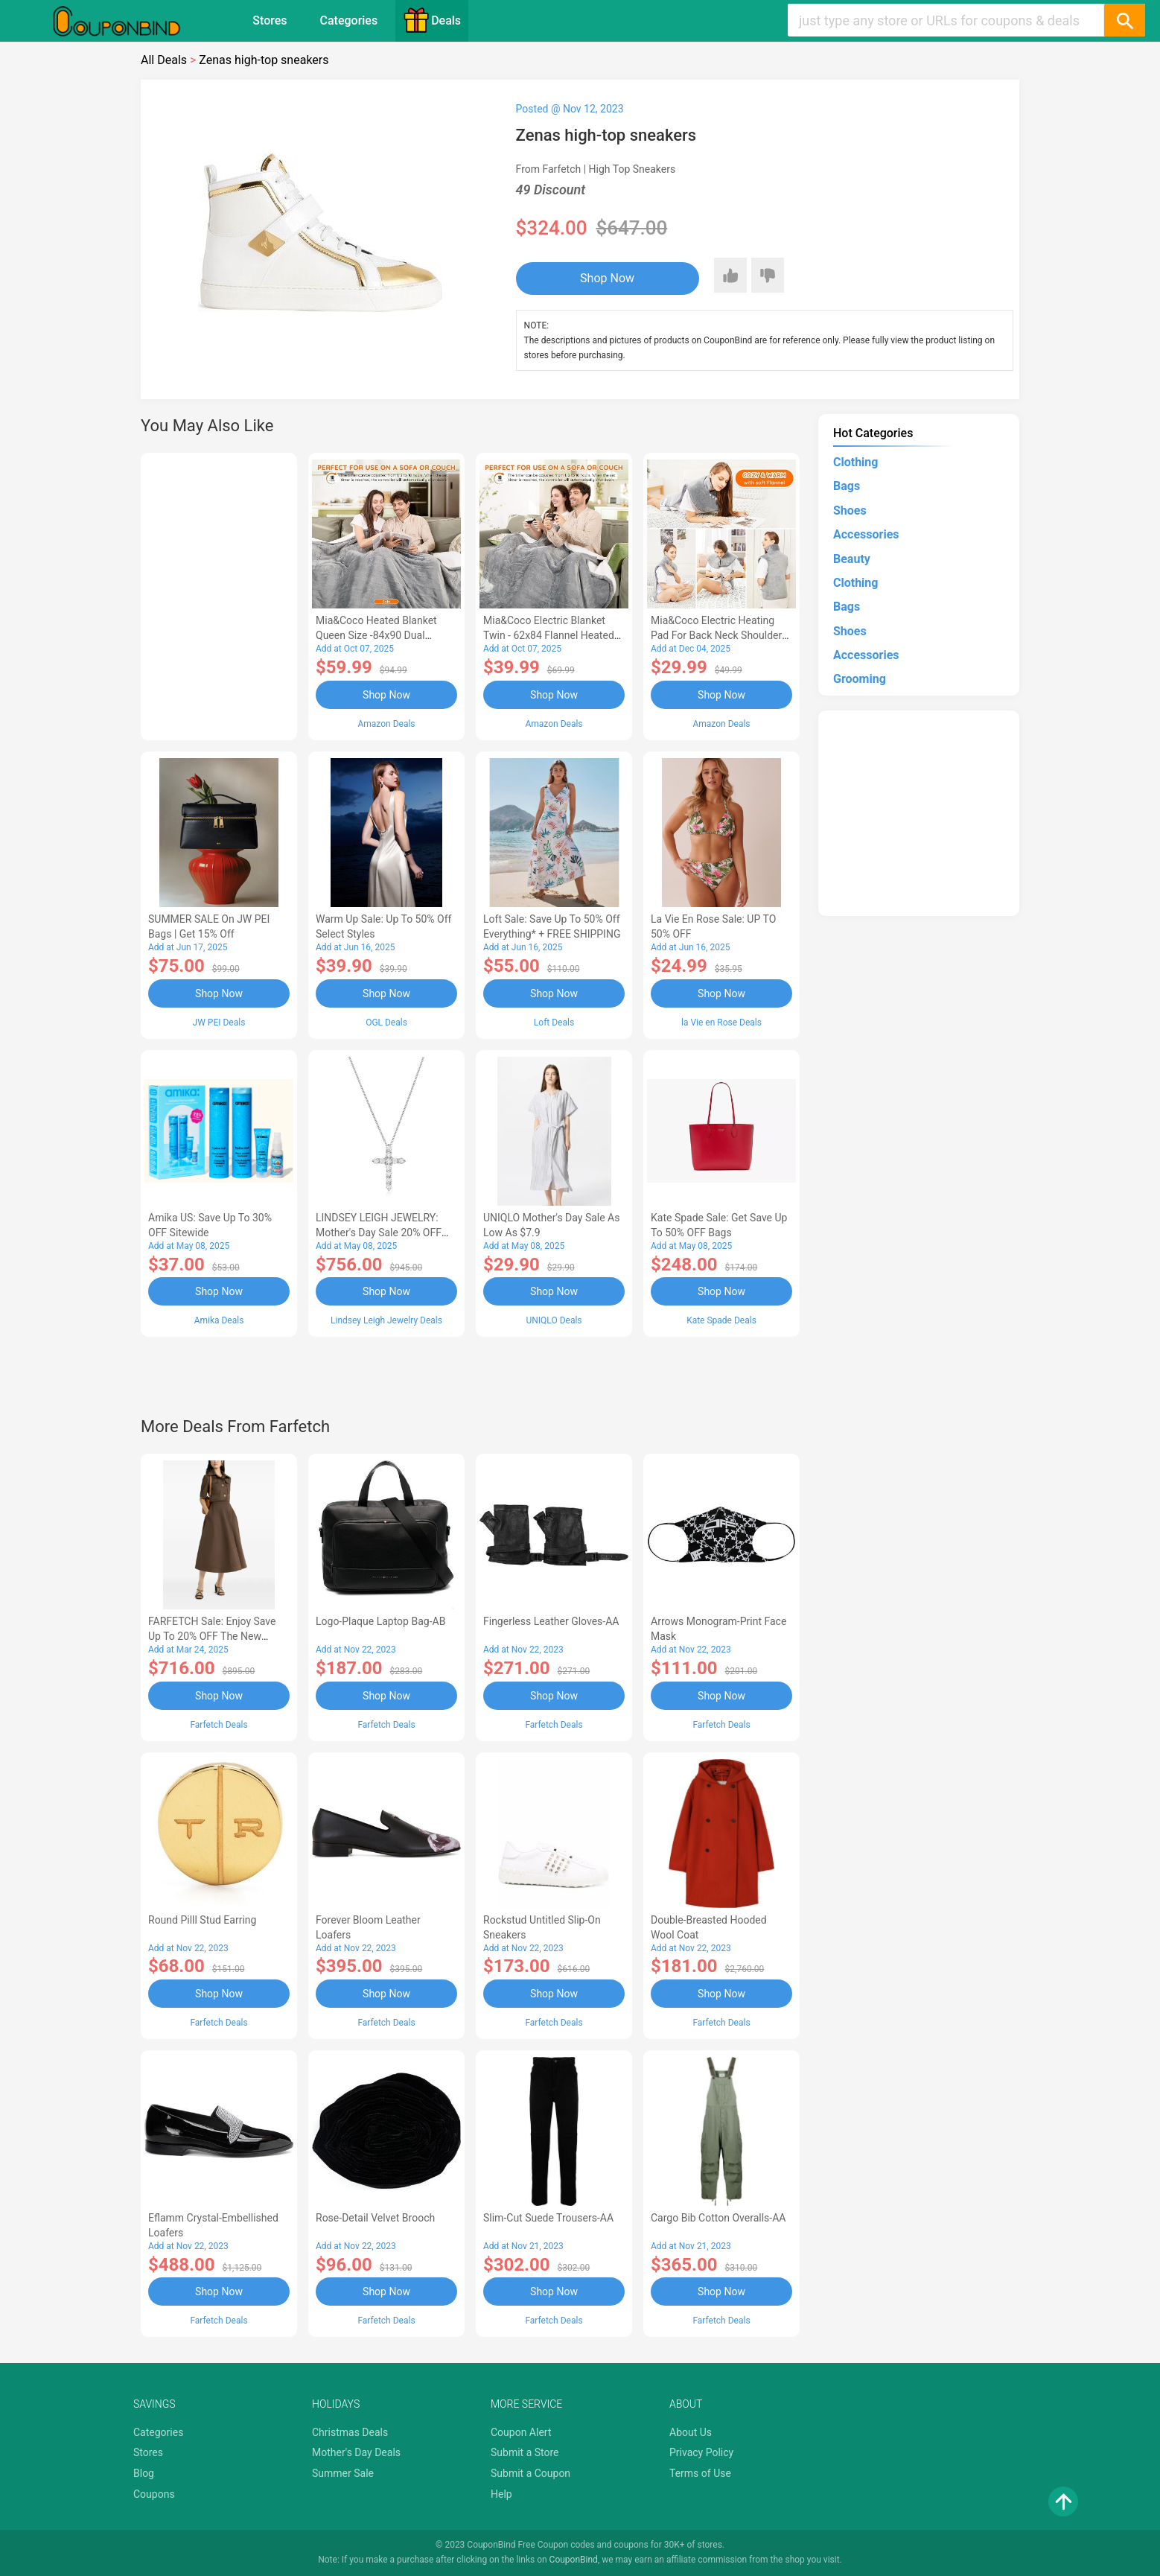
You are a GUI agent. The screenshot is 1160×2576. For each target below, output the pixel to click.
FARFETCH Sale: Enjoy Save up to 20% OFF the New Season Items (211, 1636)
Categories (349, 20)
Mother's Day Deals (356, 2452)
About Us (690, 2432)
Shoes (850, 510)
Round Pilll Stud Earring (202, 1920)
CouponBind (573, 2559)
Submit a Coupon (530, 2473)
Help (501, 2494)
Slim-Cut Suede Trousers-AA (548, 2218)
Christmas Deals (350, 2432)
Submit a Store (525, 2452)
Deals (432, 20)
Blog (143, 2473)
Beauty (851, 559)
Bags (846, 486)
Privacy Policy (701, 2452)
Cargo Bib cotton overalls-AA (718, 2218)
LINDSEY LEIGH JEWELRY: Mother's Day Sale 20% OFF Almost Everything (379, 1232)
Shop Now (607, 278)
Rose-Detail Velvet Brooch (375, 2218)
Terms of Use (700, 2473)
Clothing (855, 462)
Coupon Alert (521, 2432)
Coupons (154, 2494)
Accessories (866, 534)
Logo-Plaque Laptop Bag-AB (380, 1621)
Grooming (859, 679)
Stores (269, 20)
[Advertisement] (219, 594)
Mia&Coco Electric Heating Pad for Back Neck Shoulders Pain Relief (719, 635)
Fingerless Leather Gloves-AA (551, 1621)
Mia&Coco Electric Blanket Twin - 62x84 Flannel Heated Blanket (548, 635)
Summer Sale (343, 2473)
